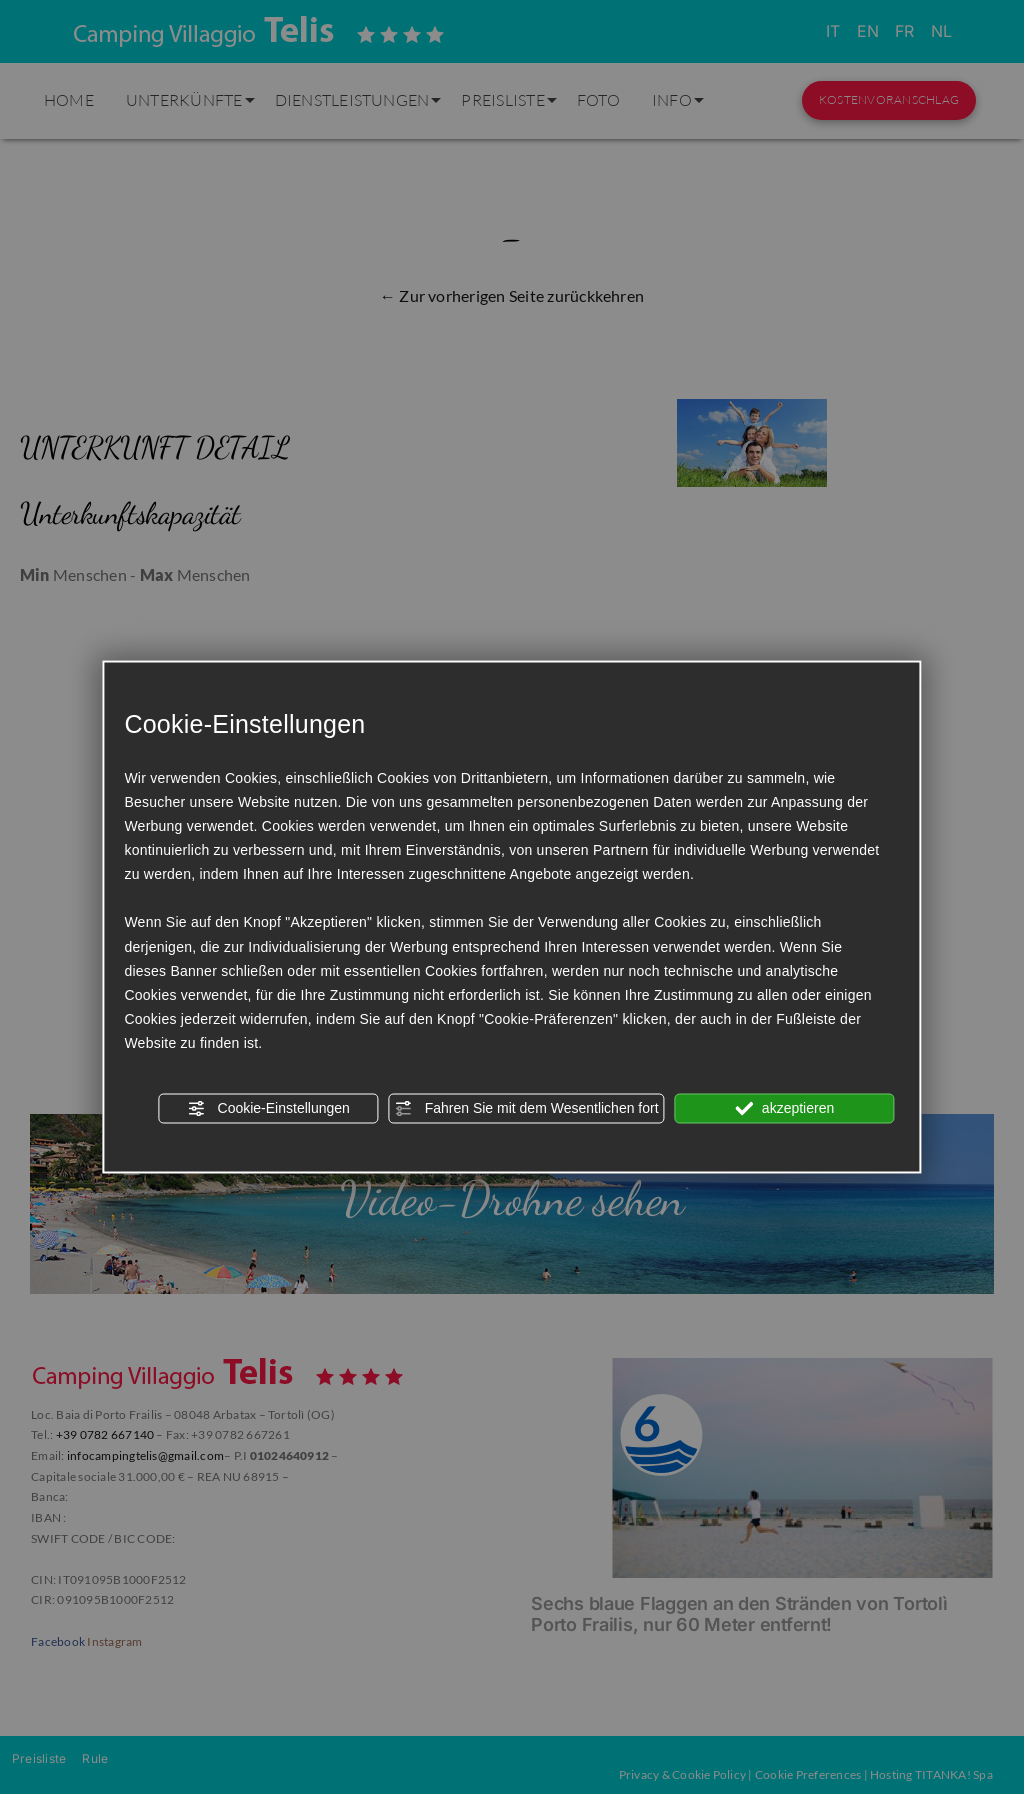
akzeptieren (784, 1109)
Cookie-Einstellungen (269, 1109)
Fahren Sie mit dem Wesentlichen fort (527, 1109)
